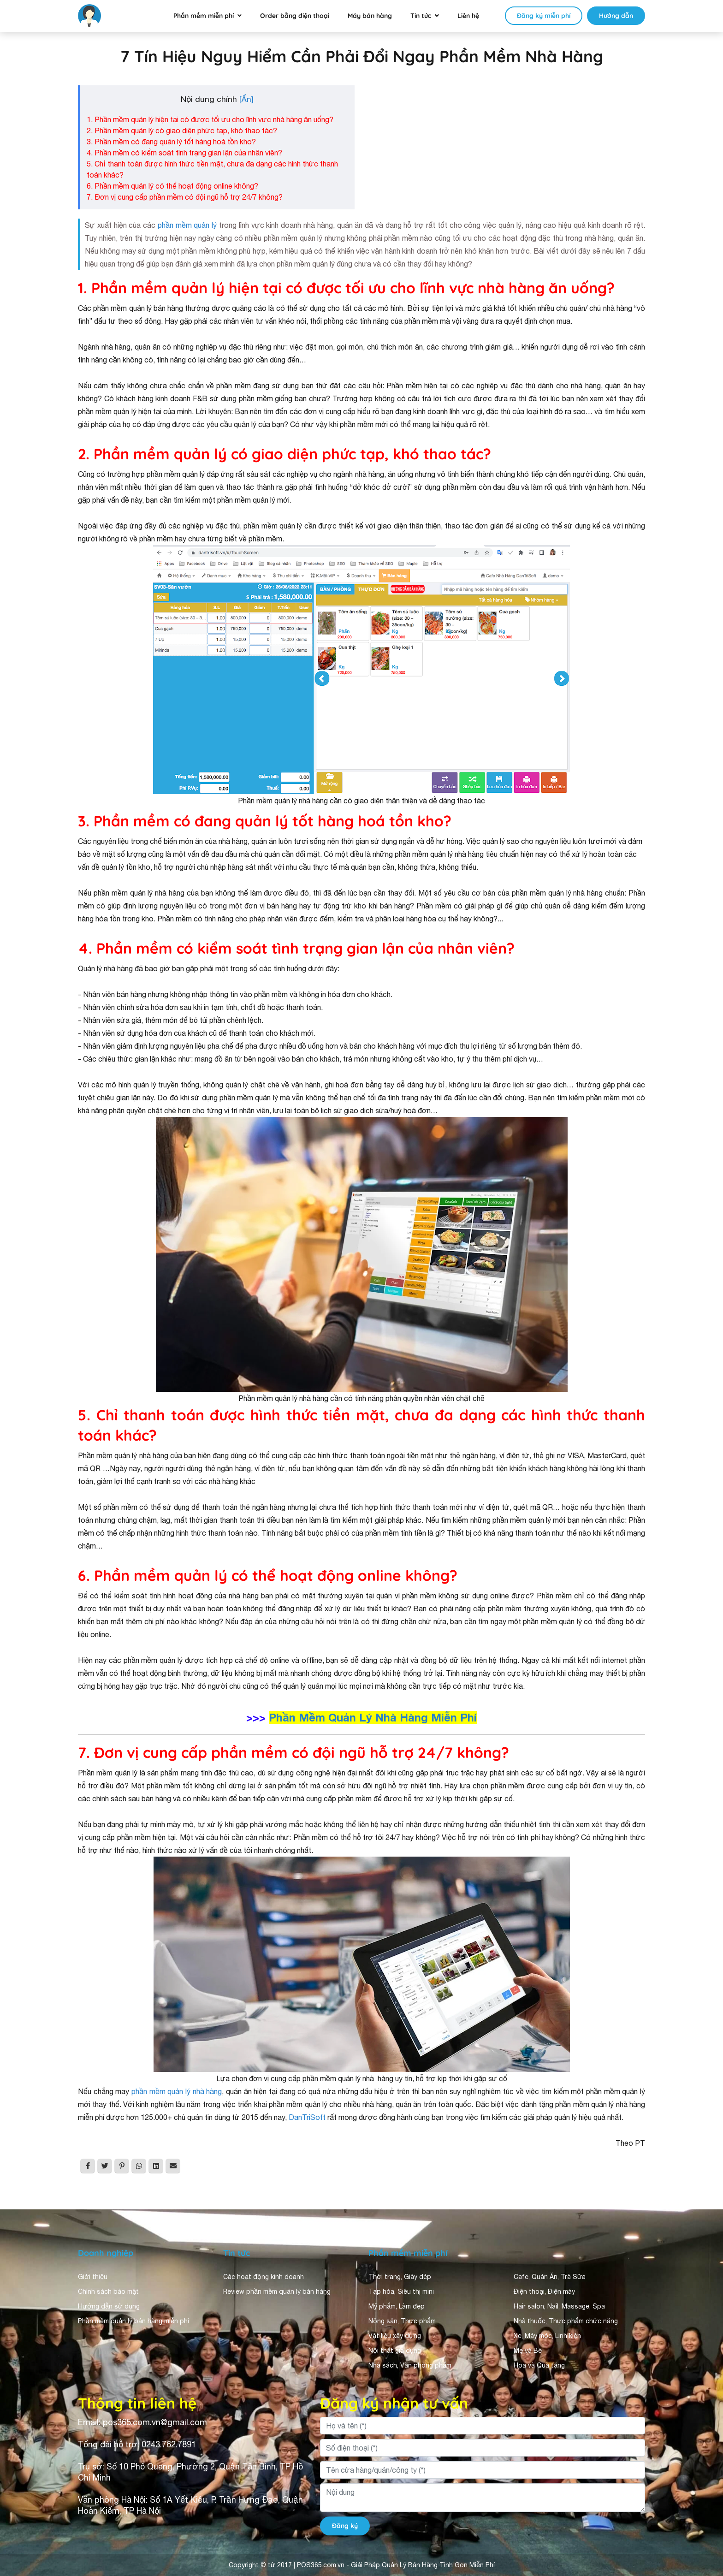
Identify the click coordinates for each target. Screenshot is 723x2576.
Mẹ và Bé (528, 2350)
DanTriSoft (308, 2117)
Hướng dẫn (616, 16)
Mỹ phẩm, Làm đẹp (396, 2306)
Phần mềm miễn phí (203, 16)
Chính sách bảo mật (108, 2291)
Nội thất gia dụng (394, 2350)
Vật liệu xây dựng (394, 2335)
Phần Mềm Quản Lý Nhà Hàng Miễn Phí (373, 1717)
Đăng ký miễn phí (543, 16)
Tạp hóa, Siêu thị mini (401, 2291)
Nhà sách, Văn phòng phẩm (409, 2365)
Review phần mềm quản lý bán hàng (277, 2291)
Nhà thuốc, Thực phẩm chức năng (566, 2321)
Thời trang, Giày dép (399, 2276)
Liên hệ (468, 16)
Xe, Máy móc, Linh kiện (547, 2335)
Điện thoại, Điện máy (544, 2291)
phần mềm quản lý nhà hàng (176, 2091)
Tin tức (420, 16)
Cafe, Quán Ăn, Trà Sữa (550, 2276)
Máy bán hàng (370, 16)
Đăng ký (345, 2526)
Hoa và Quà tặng (539, 2365)
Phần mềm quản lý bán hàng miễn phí (133, 2321)
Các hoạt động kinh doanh (263, 2276)
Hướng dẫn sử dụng (109, 2306)
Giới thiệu (92, 2276)
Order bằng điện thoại (294, 16)
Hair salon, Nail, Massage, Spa (559, 2306)
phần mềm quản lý (186, 225)
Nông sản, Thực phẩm (402, 2321)
